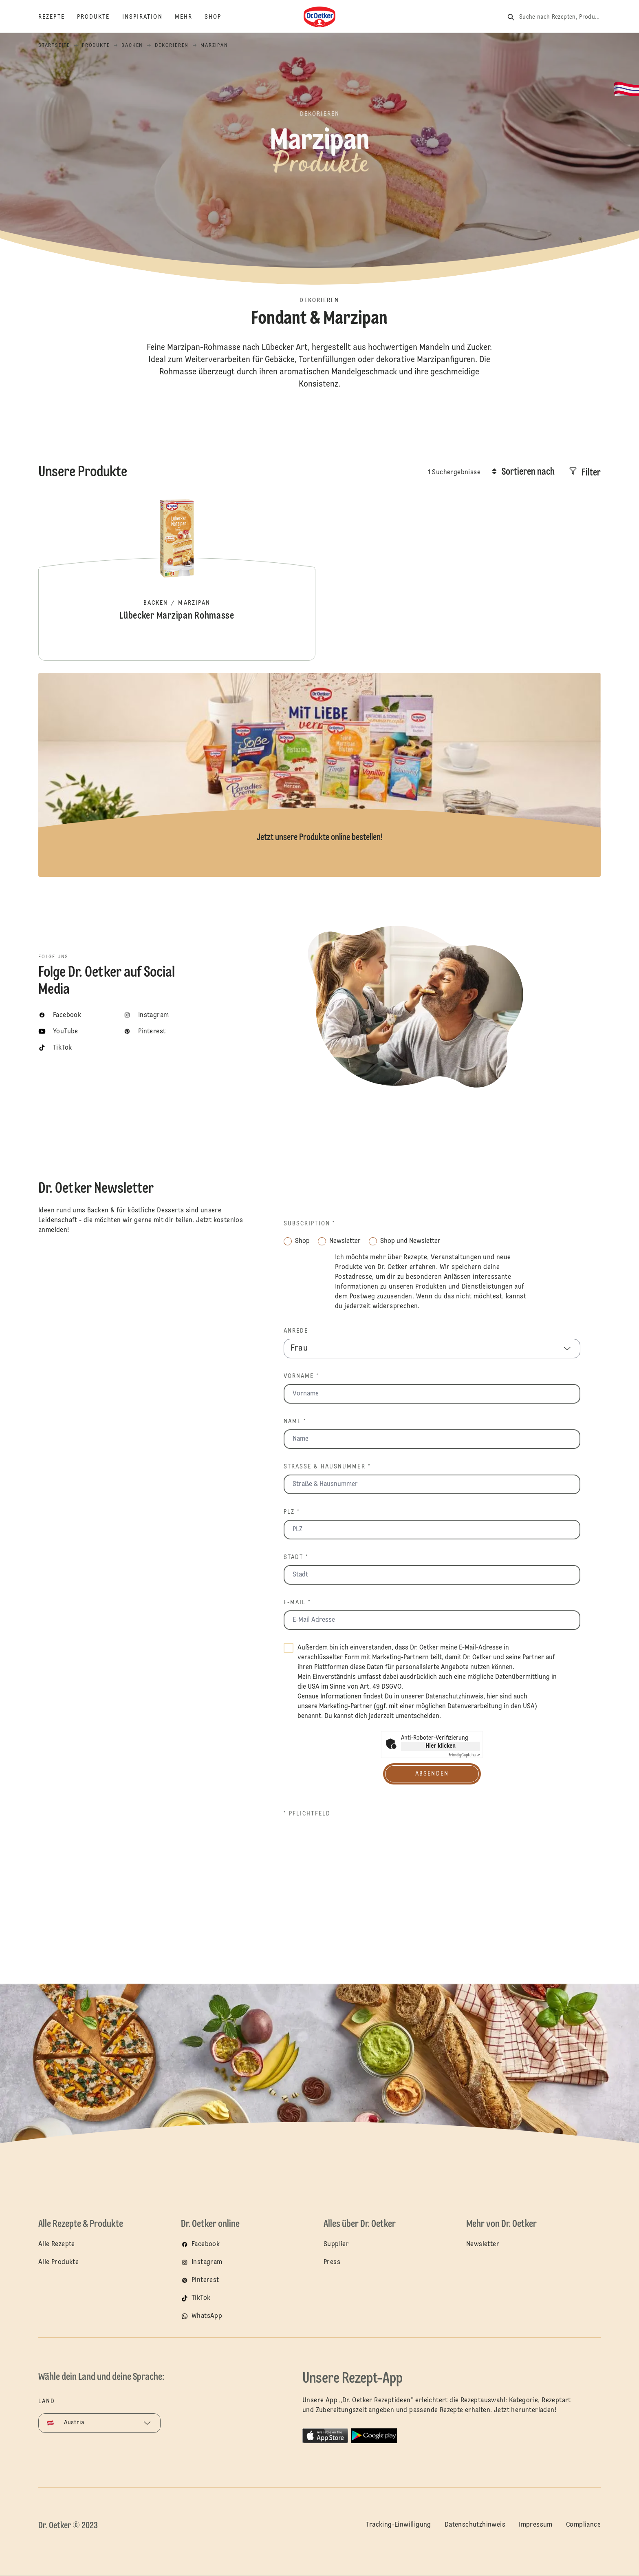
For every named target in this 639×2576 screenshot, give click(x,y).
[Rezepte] (57, 17)
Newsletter (482, 2244)
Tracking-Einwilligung (398, 2525)
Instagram (207, 2262)
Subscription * (309, 1224)
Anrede (296, 1331)
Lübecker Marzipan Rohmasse (176, 579)
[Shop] (219, 17)
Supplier (336, 2244)
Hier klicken (440, 1746)
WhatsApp (207, 2316)
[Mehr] (190, 17)
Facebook (206, 2244)
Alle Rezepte (56, 2244)
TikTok (201, 2298)
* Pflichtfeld (307, 1814)
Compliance (583, 2525)
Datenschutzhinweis (454, 1697)
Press (332, 2262)
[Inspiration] (148, 17)
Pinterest (205, 2280)
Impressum (536, 2525)
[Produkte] (99, 17)
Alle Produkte (58, 2262)
